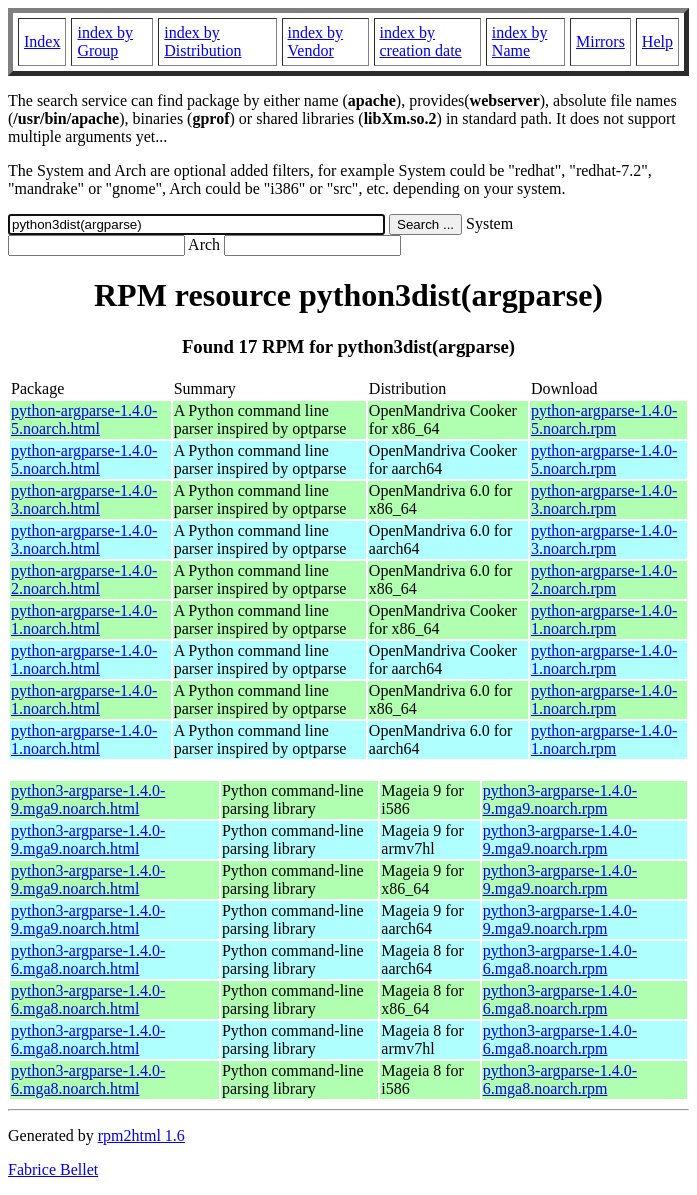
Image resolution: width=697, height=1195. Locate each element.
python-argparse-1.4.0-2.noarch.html (84, 579)
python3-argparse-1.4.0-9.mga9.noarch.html (88, 799)
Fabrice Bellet (53, 1169)
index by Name (520, 41)
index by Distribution (202, 41)
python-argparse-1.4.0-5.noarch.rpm (604, 419)
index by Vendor (316, 41)
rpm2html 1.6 (141, 1135)
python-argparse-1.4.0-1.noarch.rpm (604, 619)
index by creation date (421, 41)
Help (657, 41)
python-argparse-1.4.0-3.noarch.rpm (604, 499)
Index (42, 41)
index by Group (105, 41)
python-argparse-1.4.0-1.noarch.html (84, 619)
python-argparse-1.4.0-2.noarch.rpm (604, 579)
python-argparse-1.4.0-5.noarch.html (84, 419)
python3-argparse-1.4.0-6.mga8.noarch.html (88, 959)
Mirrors (600, 41)
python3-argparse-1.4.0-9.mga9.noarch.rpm (560, 799)
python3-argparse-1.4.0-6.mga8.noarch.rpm (560, 959)
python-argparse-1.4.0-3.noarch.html (84, 499)
